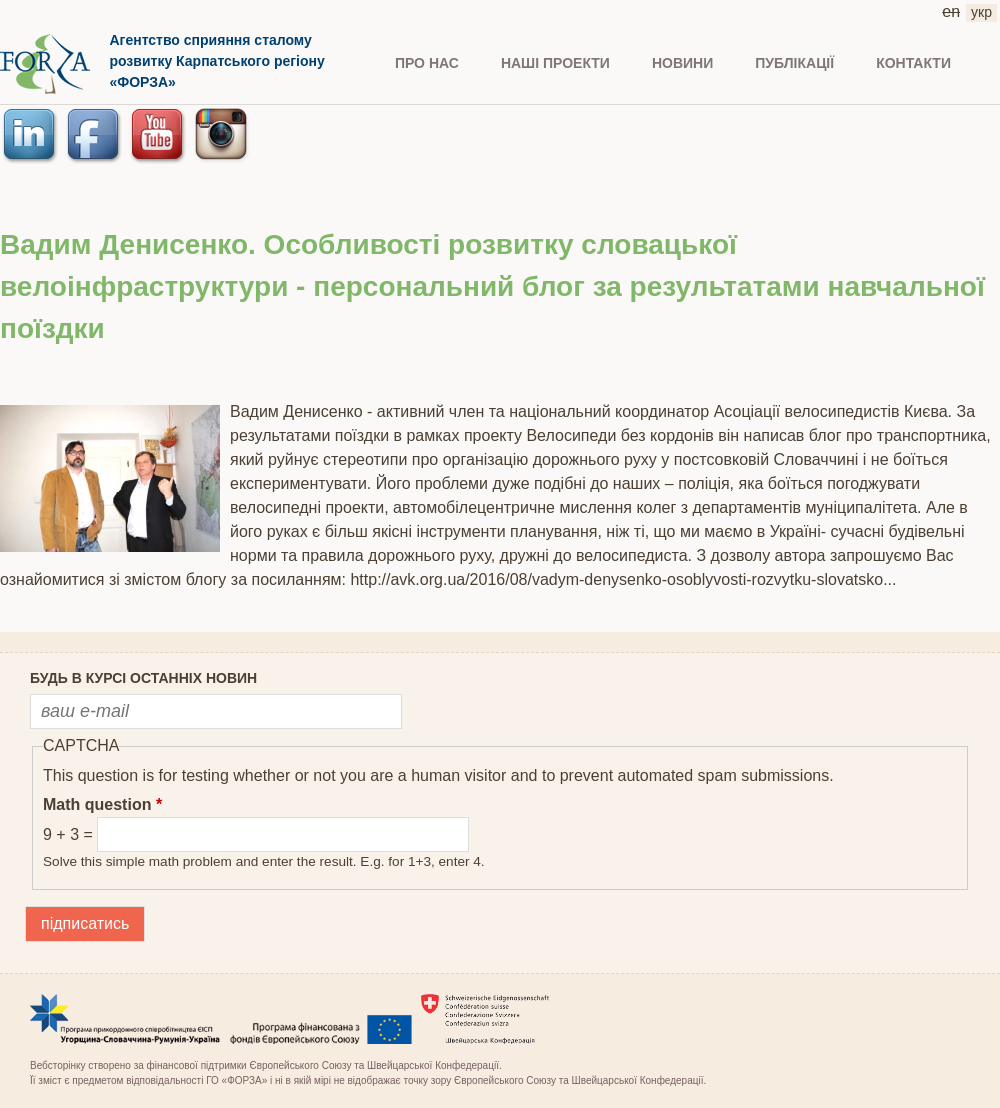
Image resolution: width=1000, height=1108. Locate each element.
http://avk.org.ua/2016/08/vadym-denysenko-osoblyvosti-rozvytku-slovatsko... (623, 579)
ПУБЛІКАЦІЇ (794, 63)
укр (981, 12)
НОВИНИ (682, 63)
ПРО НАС (427, 63)
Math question (102, 804)
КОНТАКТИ (913, 63)
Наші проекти (555, 63)
